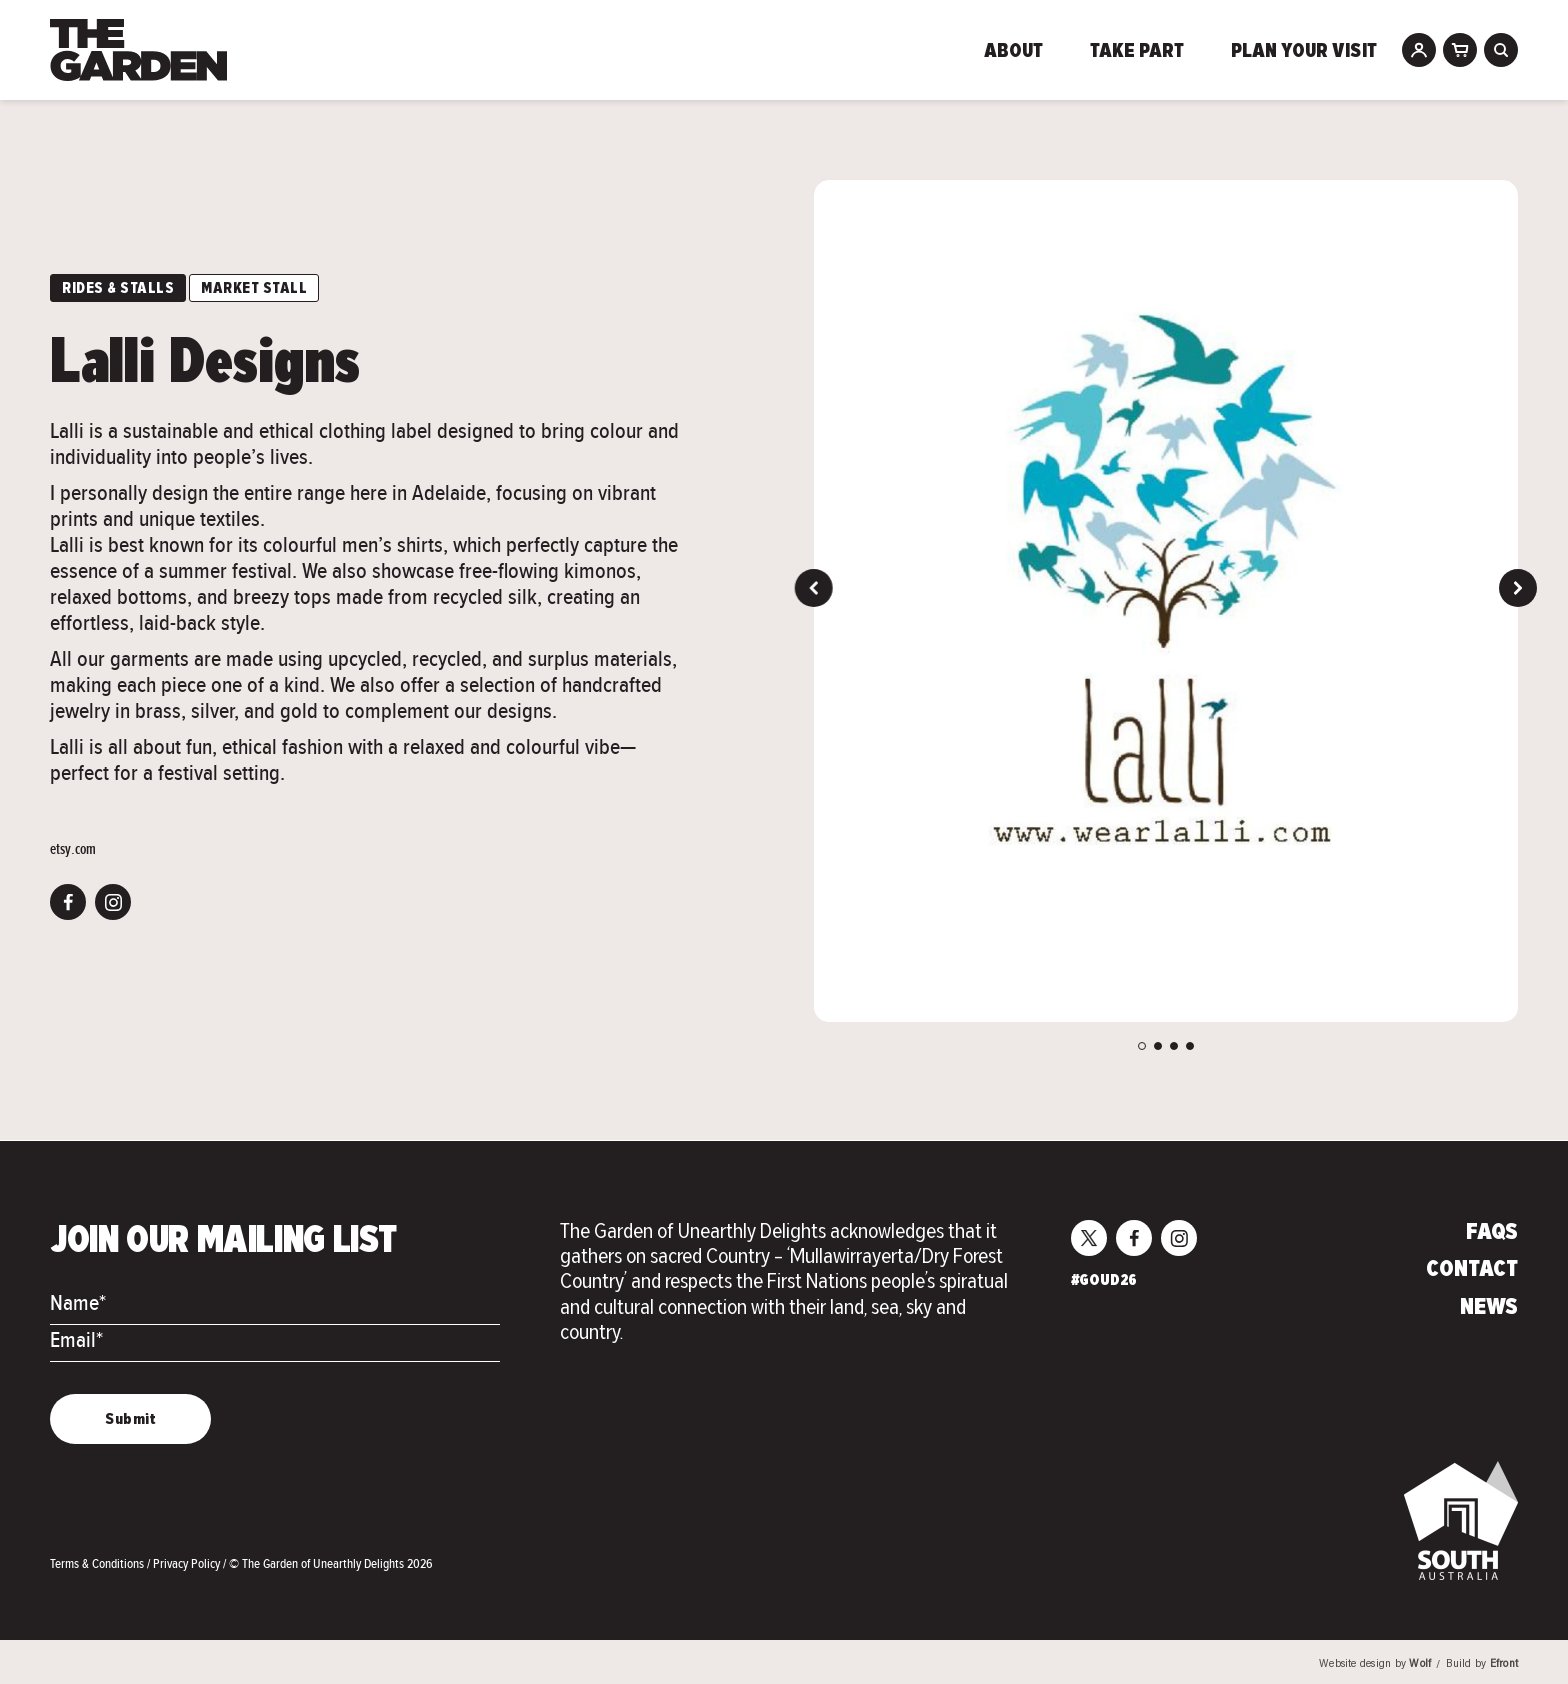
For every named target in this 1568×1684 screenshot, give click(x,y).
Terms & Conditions (98, 1563)
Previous (814, 588)
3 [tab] (1174, 1046)
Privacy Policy (188, 1563)
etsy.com (73, 849)
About (1013, 52)
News (1489, 1308)
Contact (1472, 1270)
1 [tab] (1142, 1046)
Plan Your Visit (1304, 52)
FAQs (1492, 1233)
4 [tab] (1190, 1046)
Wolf (1420, 1664)
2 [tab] (1158, 1046)
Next (1518, 588)
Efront (1504, 1664)
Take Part (1137, 52)
